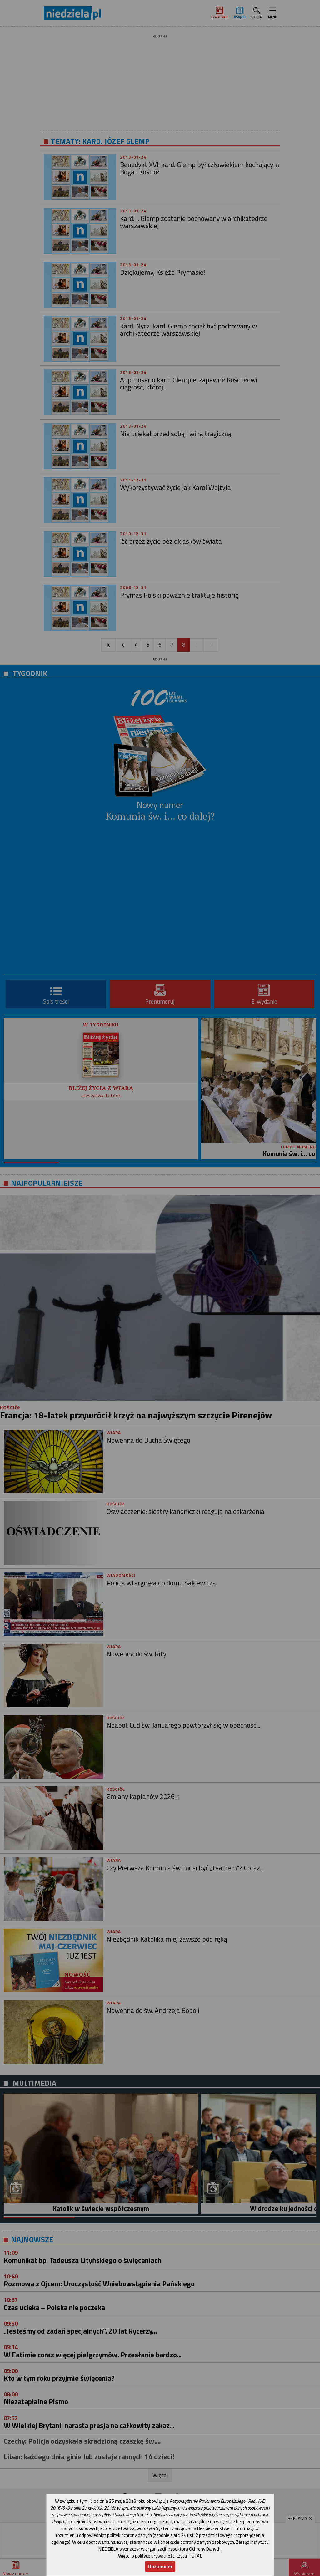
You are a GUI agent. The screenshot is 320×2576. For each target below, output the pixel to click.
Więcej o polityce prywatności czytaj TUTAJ (159, 2555)
